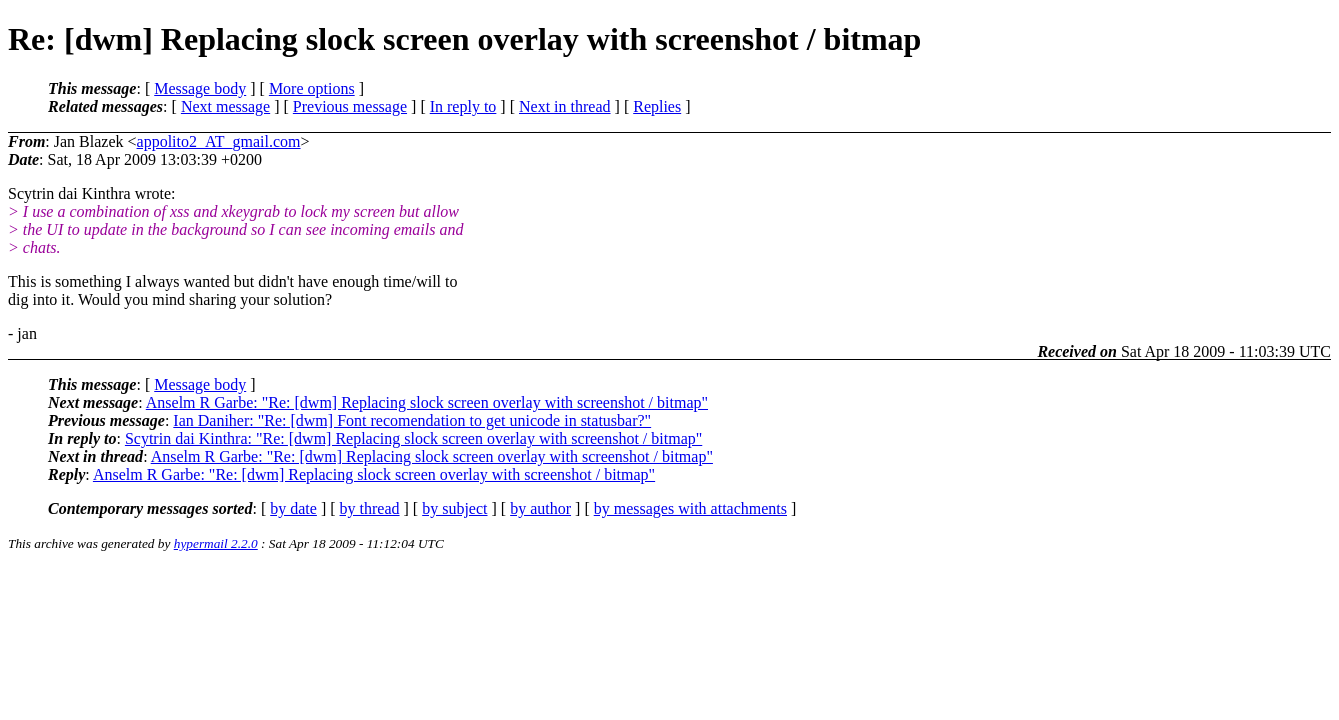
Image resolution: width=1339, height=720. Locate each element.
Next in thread (565, 106)
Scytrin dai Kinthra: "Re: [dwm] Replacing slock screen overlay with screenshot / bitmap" (413, 438)
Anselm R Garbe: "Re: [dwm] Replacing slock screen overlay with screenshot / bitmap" (427, 402)
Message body (200, 88)
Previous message (350, 106)
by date (293, 508)
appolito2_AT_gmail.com (219, 141)
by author (540, 508)
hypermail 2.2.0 (216, 543)
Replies (657, 106)
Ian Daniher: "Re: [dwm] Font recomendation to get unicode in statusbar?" (412, 420)
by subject (454, 508)
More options (312, 88)
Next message (225, 106)
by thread (370, 508)
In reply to (463, 106)
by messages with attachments (690, 508)
